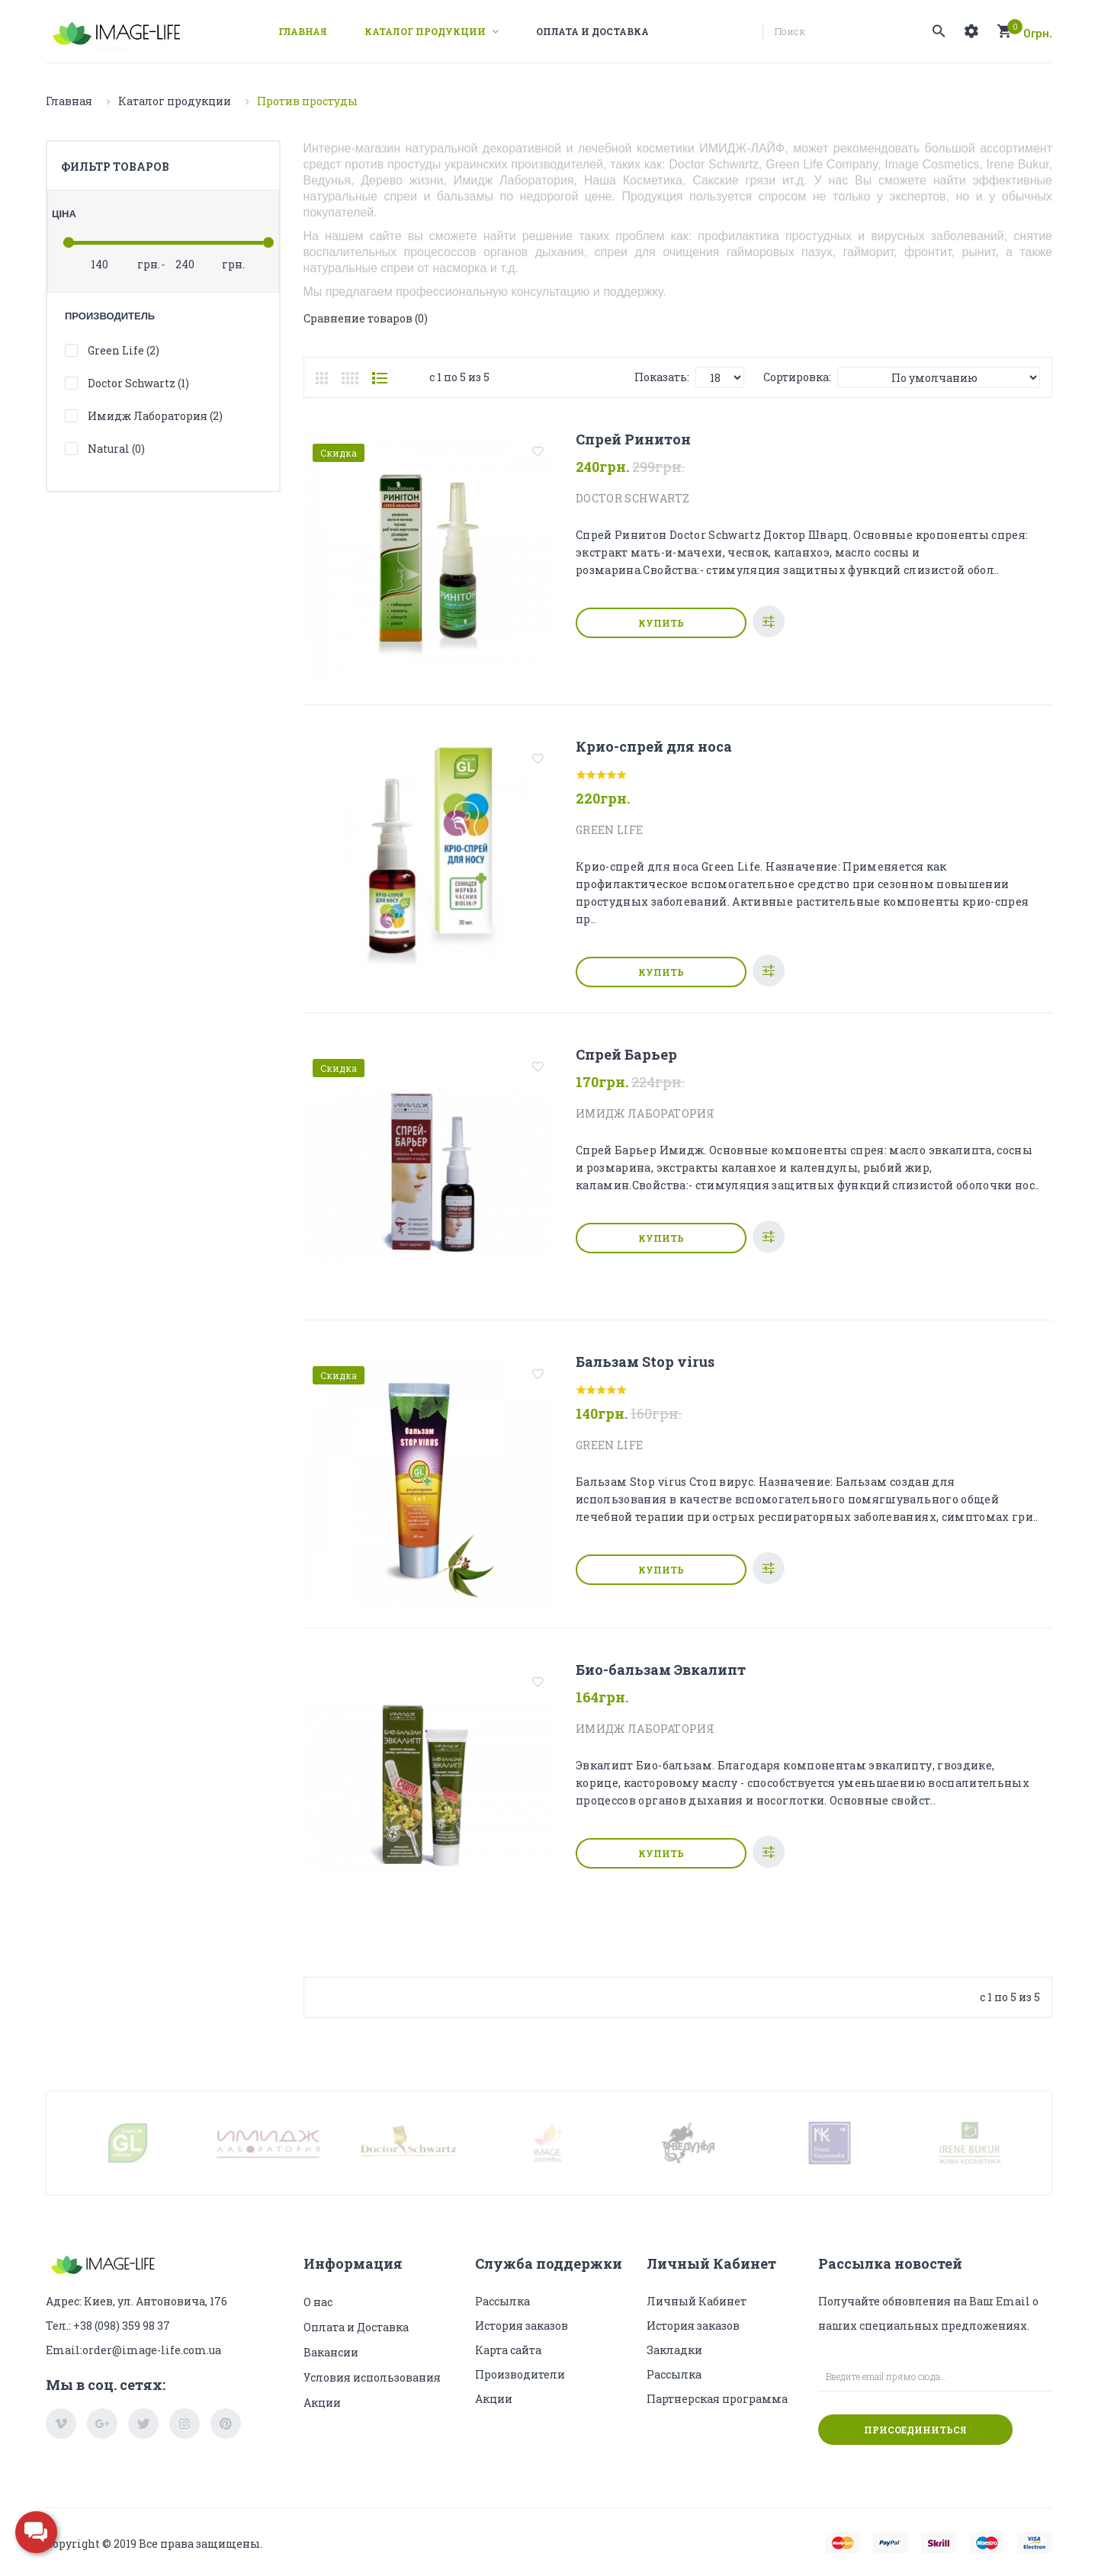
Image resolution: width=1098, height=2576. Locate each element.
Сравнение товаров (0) (365, 318)
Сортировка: (797, 377)
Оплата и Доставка (356, 2327)
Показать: (661, 377)
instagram (184, 2423)
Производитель (110, 316)
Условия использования (372, 2377)
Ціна (64, 214)
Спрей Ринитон (633, 439)
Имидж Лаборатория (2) (155, 416)
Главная (69, 101)
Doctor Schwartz (632, 498)
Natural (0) (116, 448)
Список (379, 378)
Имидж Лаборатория (645, 1113)
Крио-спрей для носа (654, 746)
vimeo (61, 2423)
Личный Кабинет (696, 2301)
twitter (143, 2423)
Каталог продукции (174, 101)
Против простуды (307, 101)
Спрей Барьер (626, 1054)
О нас (317, 2302)
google (102, 2423)
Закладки (674, 2350)
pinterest (225, 2423)
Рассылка (502, 2301)
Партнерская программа (717, 2399)
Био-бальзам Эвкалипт (661, 1669)
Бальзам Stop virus (645, 1361)
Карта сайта (508, 2350)
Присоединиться (915, 2430)
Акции (322, 2402)
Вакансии (330, 2352)
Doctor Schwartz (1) (138, 383)
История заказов (521, 2325)
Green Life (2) (123, 350)
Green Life (610, 830)
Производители (520, 2374)
